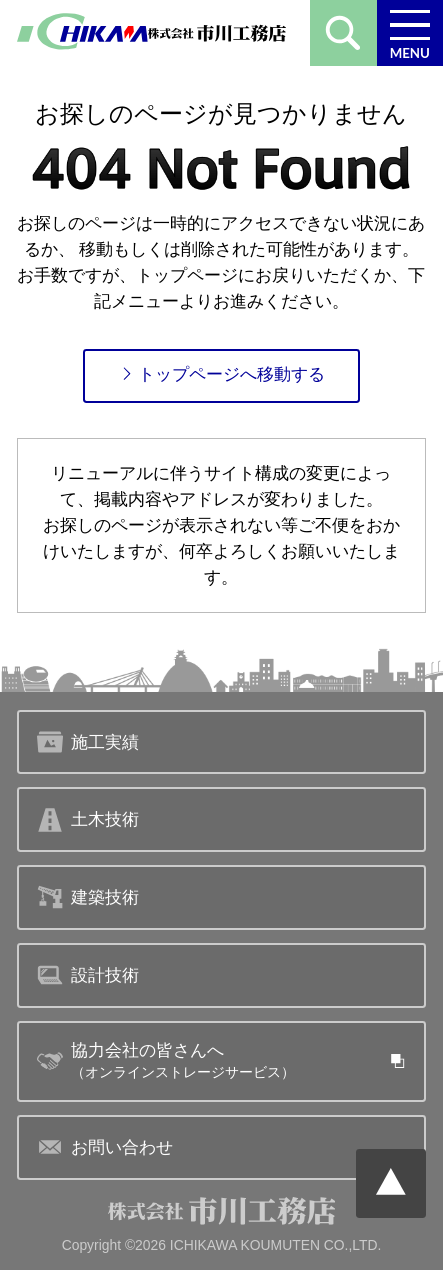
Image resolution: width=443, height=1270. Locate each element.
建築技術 (88, 897)
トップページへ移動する (222, 375)
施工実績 (88, 742)
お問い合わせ (105, 1147)
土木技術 (88, 820)
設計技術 (88, 975)
